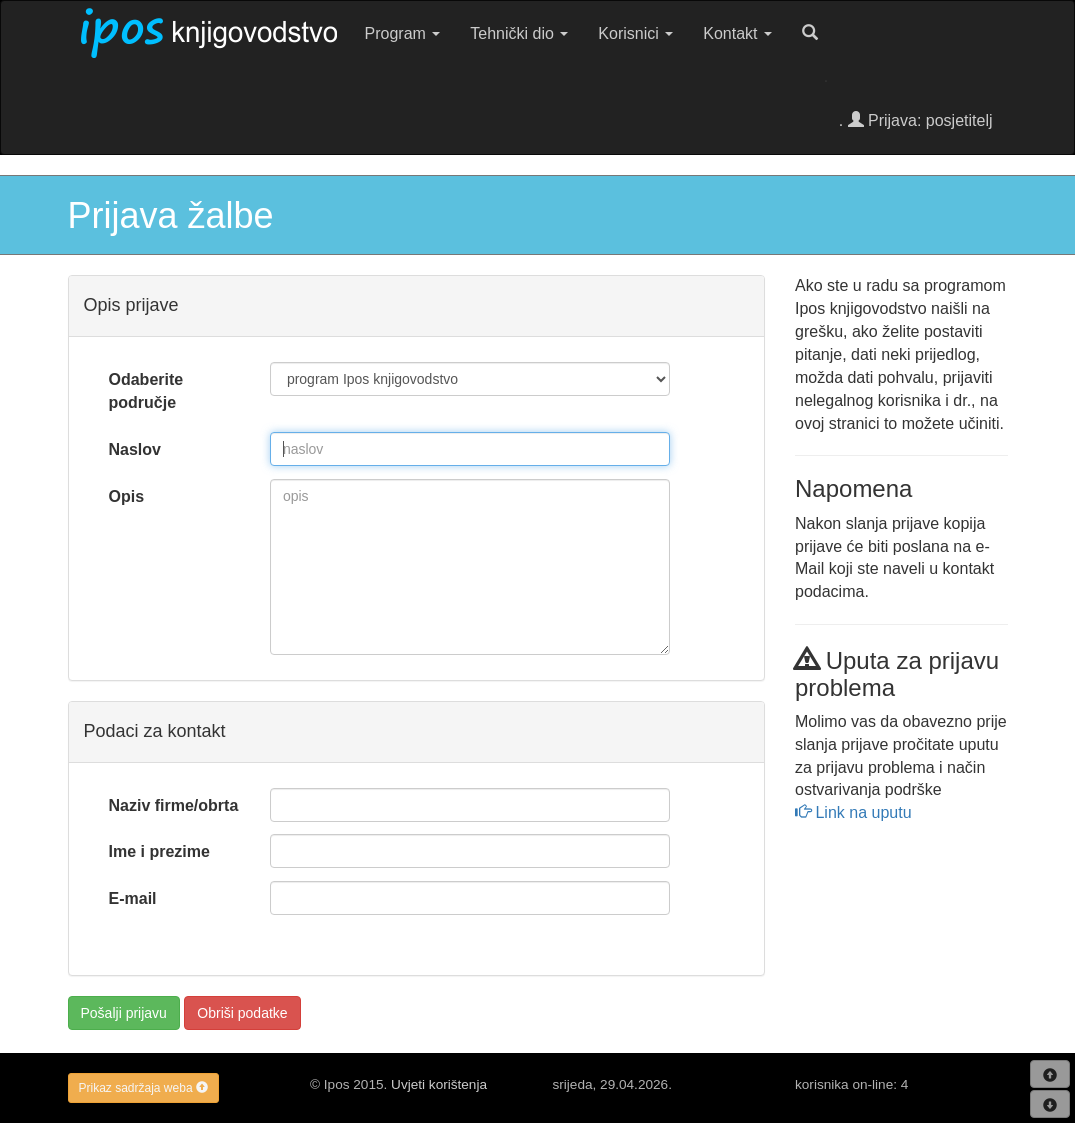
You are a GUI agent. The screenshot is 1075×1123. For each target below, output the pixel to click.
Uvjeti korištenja (439, 1084)
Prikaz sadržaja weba (143, 1088)
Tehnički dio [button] (519, 33)
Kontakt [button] (737, 33)
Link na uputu (853, 812)
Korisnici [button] (635, 33)
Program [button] (403, 33)
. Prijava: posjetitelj (916, 120)
